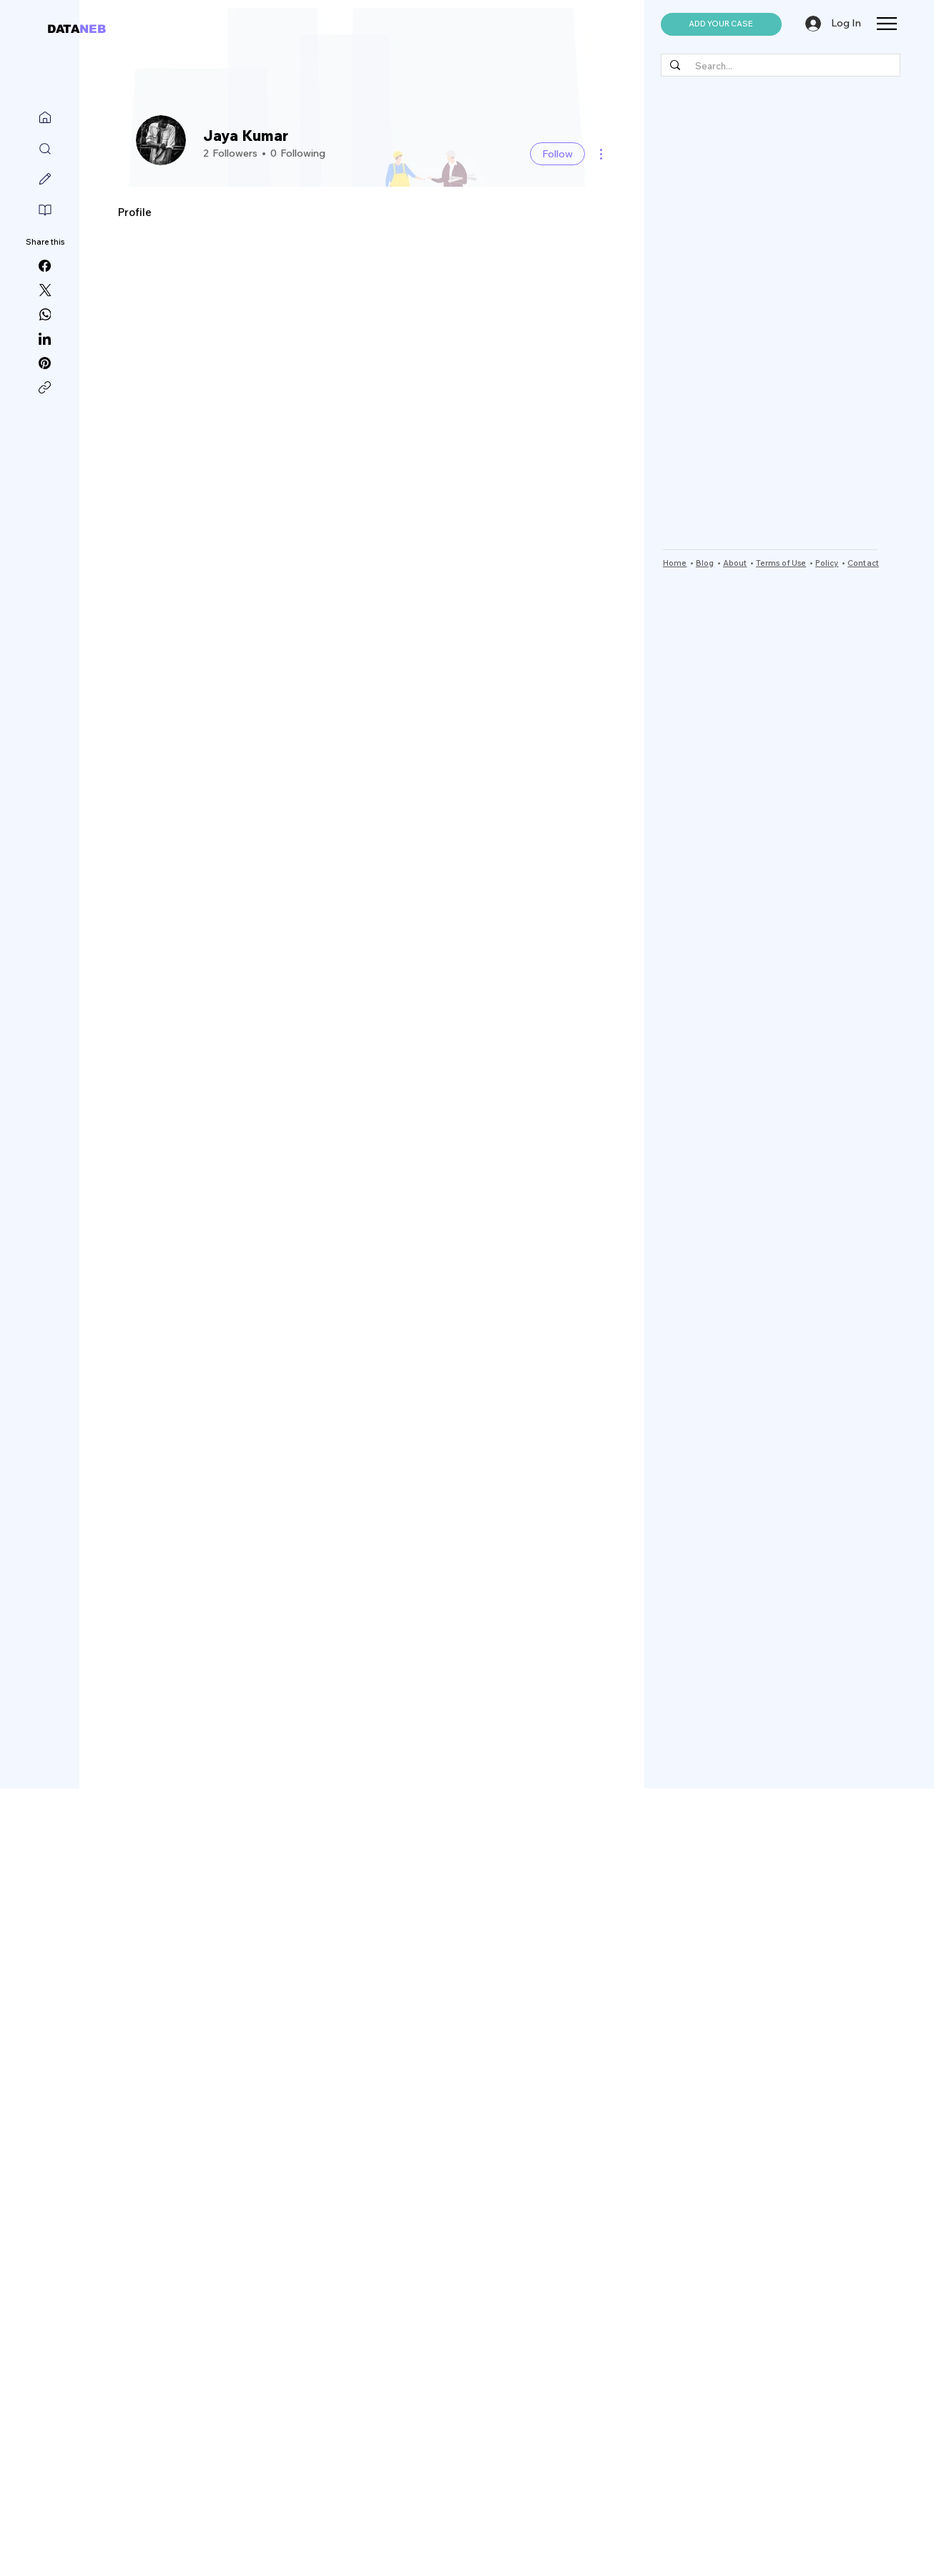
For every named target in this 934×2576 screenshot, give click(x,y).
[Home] (45, 117)
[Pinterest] (45, 363)
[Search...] (779, 65)
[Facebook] (45, 266)
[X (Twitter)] (45, 290)
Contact (863, 563)
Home (675, 563)
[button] (721, 24)
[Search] (45, 148)
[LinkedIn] (45, 339)
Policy (827, 563)
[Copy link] (45, 387)
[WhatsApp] (45, 314)
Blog (705, 563)
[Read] (45, 210)
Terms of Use (781, 563)
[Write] (45, 179)
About (735, 563)
